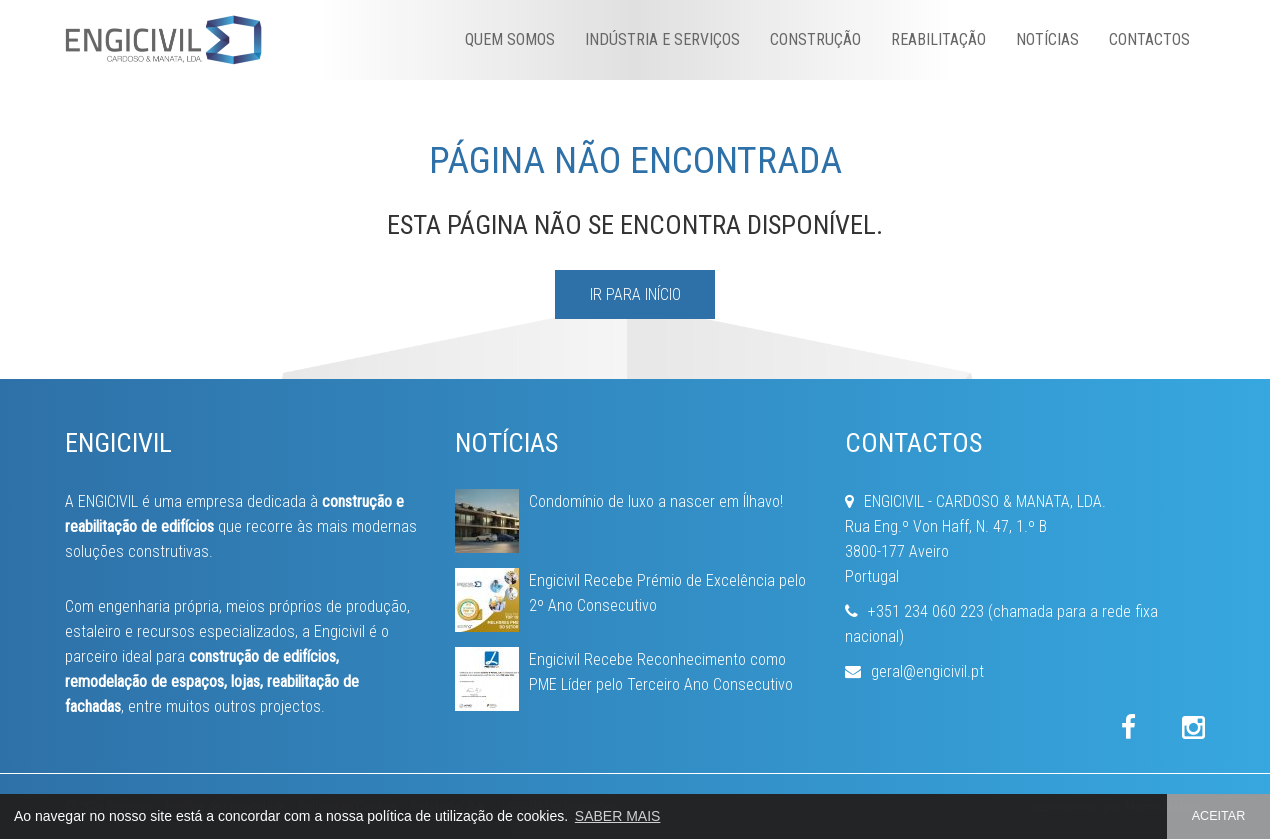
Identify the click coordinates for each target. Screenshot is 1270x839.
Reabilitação (938, 39)
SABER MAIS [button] (618, 816)
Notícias (1047, 39)
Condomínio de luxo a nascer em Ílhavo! (656, 501)
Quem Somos (510, 39)
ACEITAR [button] (1219, 816)
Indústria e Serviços (662, 39)
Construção (815, 39)
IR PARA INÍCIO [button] (635, 294)
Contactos (1149, 39)
